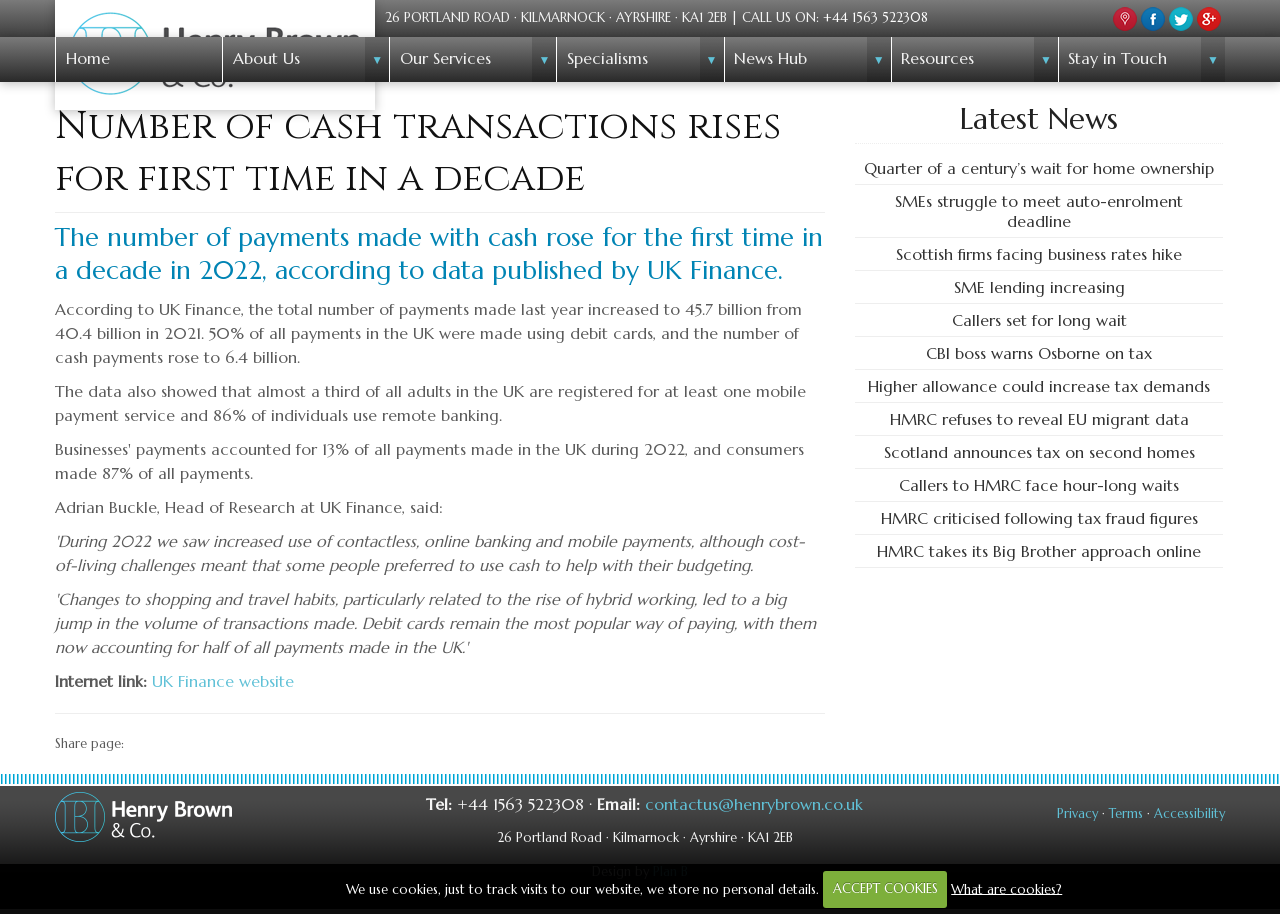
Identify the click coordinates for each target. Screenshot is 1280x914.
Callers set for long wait (1039, 320)
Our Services (445, 58)
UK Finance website (223, 681)
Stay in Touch (1117, 58)
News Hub (770, 58)
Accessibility (1189, 814)
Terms (1126, 814)
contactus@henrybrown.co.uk (754, 804)
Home (88, 58)
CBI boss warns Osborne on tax (1039, 353)
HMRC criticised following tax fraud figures (1039, 518)
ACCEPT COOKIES (885, 888)
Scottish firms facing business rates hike (1039, 254)
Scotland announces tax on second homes (1039, 452)
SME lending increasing (1039, 287)
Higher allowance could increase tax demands (1039, 386)
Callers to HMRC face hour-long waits (1039, 485)
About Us (266, 58)
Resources (937, 58)
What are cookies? (1006, 888)
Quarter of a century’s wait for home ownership (1039, 168)
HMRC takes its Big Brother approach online (1039, 551)
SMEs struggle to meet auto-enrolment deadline (1039, 211)
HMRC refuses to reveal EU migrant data (1039, 419)
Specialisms (607, 58)
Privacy (1077, 814)
